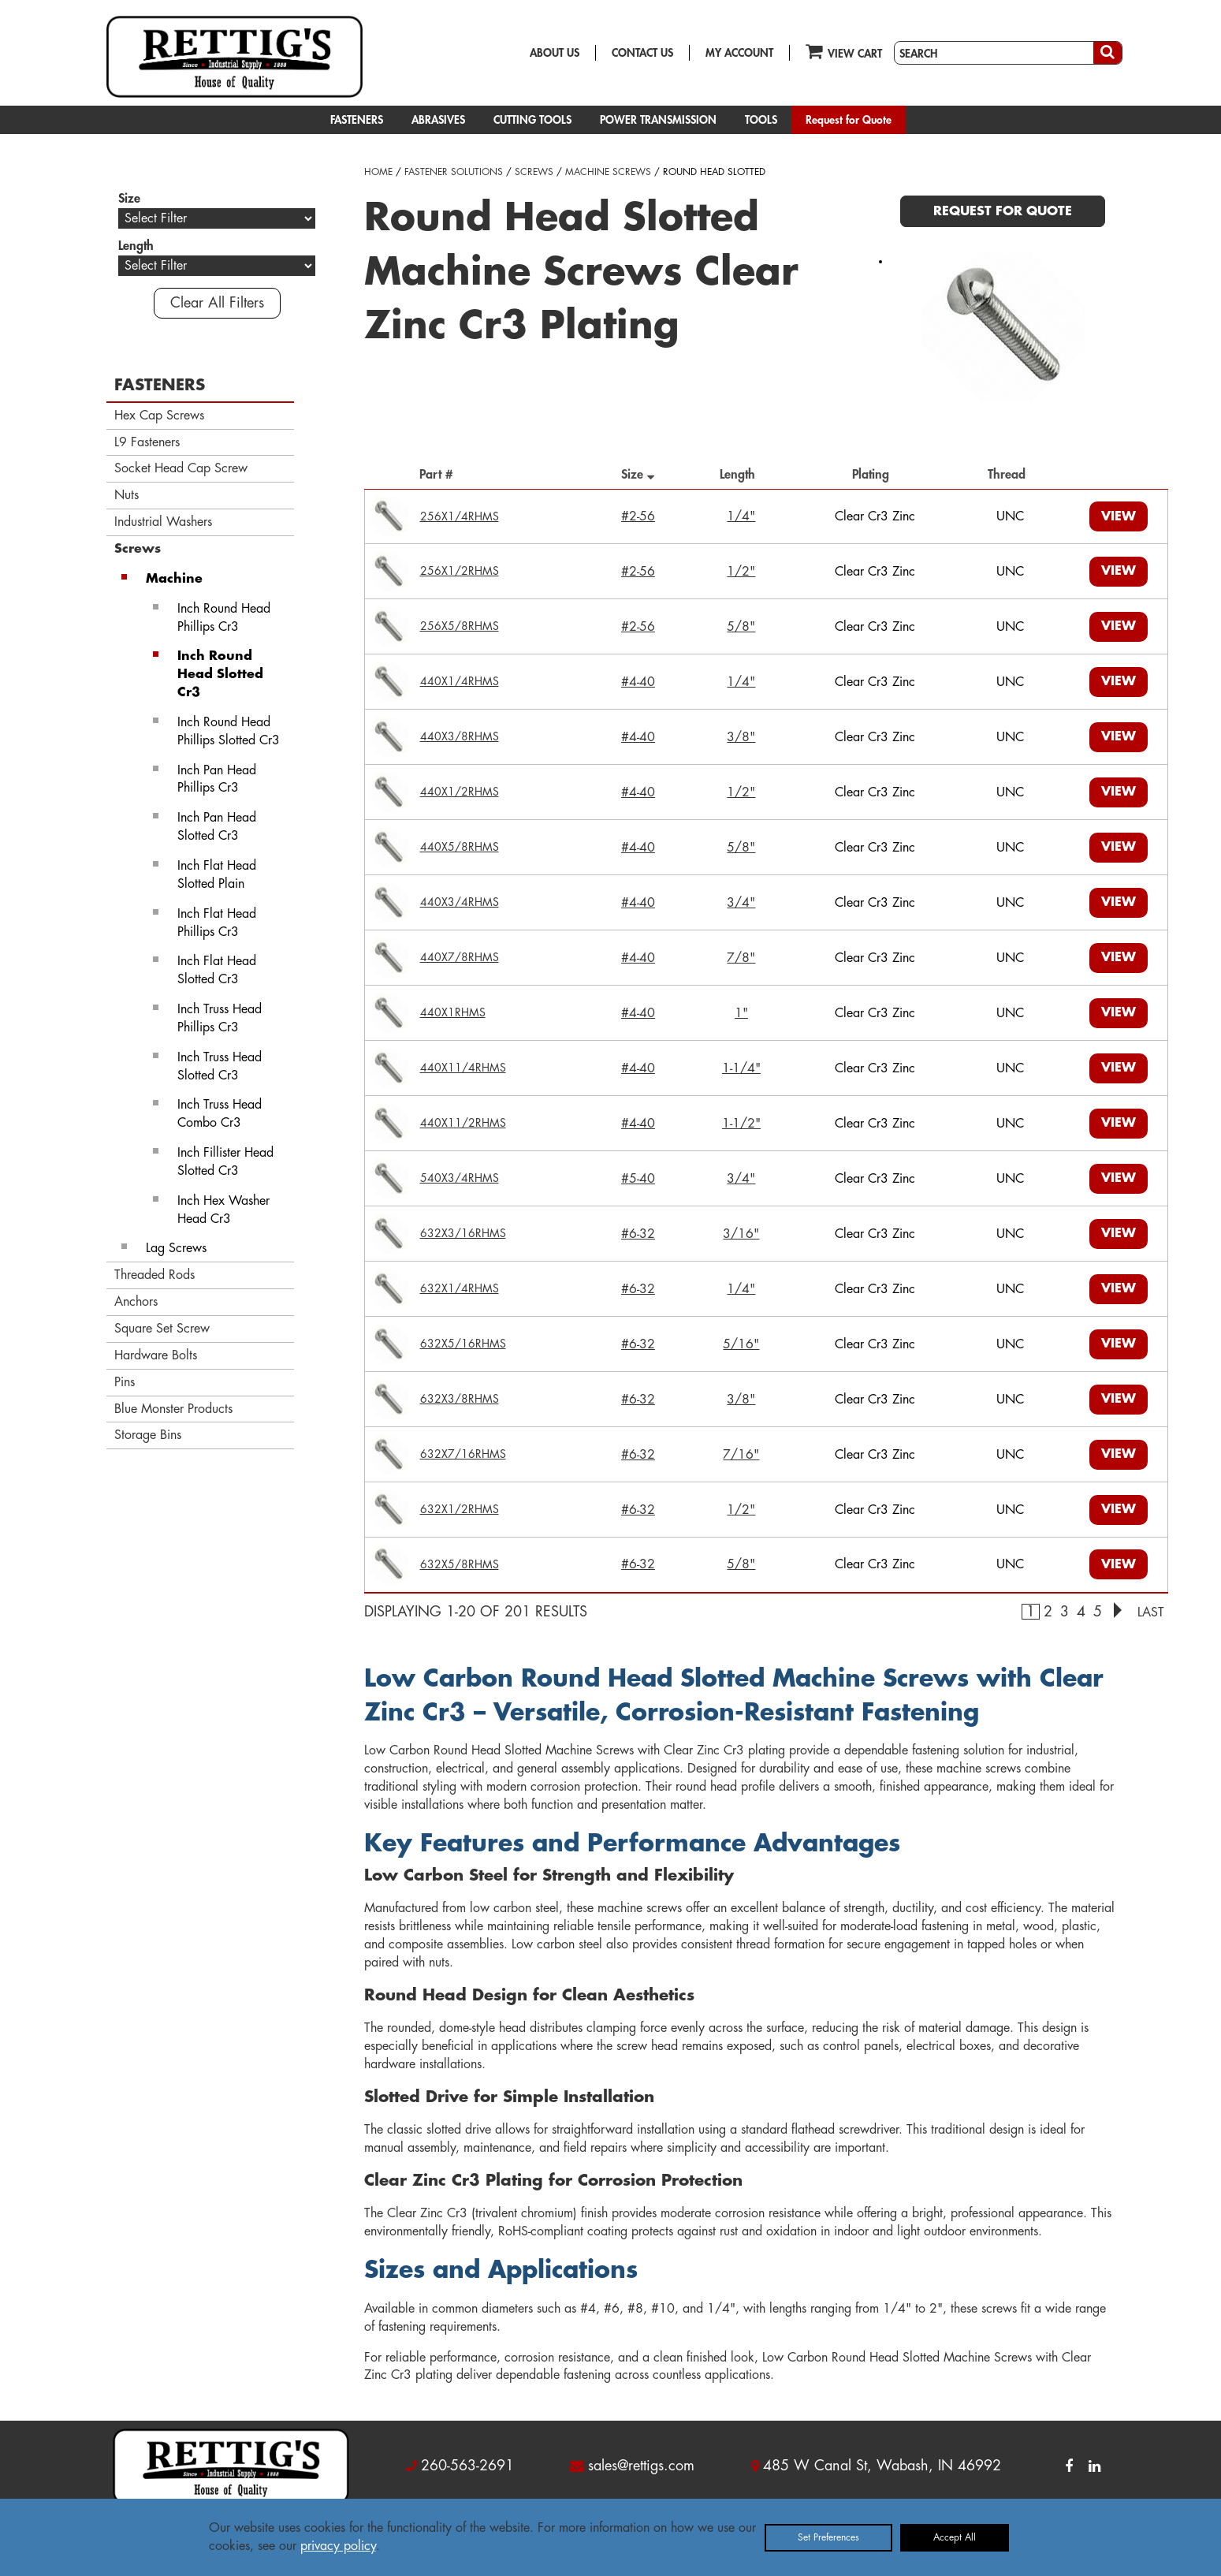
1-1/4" (741, 1068)
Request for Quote (849, 119)
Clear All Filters (217, 303)
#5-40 (638, 1178)
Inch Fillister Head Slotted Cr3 (225, 1161)
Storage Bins (147, 1435)
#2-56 (638, 516)
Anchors (136, 1301)
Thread (1010, 474)
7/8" (741, 958)
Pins (124, 1382)
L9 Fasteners (147, 442)
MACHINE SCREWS (608, 172)
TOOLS (761, 119)
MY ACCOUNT (739, 52)
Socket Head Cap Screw (181, 468)
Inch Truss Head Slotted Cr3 (219, 1066)
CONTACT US (642, 52)
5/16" (741, 1344)
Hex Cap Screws (159, 415)
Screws (137, 548)
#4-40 (638, 682)
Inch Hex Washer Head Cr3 (223, 1210)
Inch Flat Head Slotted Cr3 (216, 970)
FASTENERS (356, 119)
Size (637, 474)
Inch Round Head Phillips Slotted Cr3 (228, 731)
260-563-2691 (467, 2466)
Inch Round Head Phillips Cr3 (223, 617)
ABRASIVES (438, 119)
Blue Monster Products (173, 1409)
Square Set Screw (162, 1328)
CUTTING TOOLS (532, 119)
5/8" (741, 627)
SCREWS (534, 172)
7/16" (741, 1454)
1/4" (741, 516)
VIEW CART (844, 51)
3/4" (741, 903)
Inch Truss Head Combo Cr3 (219, 1113)
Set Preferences (828, 2537)
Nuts (126, 495)
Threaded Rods (154, 1275)
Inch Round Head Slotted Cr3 (220, 674)
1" (741, 1013)
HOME (378, 172)
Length (741, 474)
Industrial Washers (163, 522)
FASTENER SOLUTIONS (453, 172)
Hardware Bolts (155, 1355)
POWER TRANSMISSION (658, 119)
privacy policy (338, 2546)
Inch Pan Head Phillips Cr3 (216, 779)
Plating (874, 474)
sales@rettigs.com (641, 2466)
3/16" (741, 1234)
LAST (1150, 1612)
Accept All (954, 2537)
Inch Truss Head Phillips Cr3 (219, 1018)
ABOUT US (554, 52)
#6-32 (638, 1234)
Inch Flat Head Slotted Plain (216, 874)
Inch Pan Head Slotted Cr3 (216, 826)
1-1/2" (741, 1123)
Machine (174, 578)
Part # (439, 474)
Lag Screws (176, 1248)
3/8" (741, 737)
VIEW (1118, 516)
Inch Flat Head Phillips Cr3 (216, 923)
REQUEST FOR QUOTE (1002, 211)
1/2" (741, 571)
